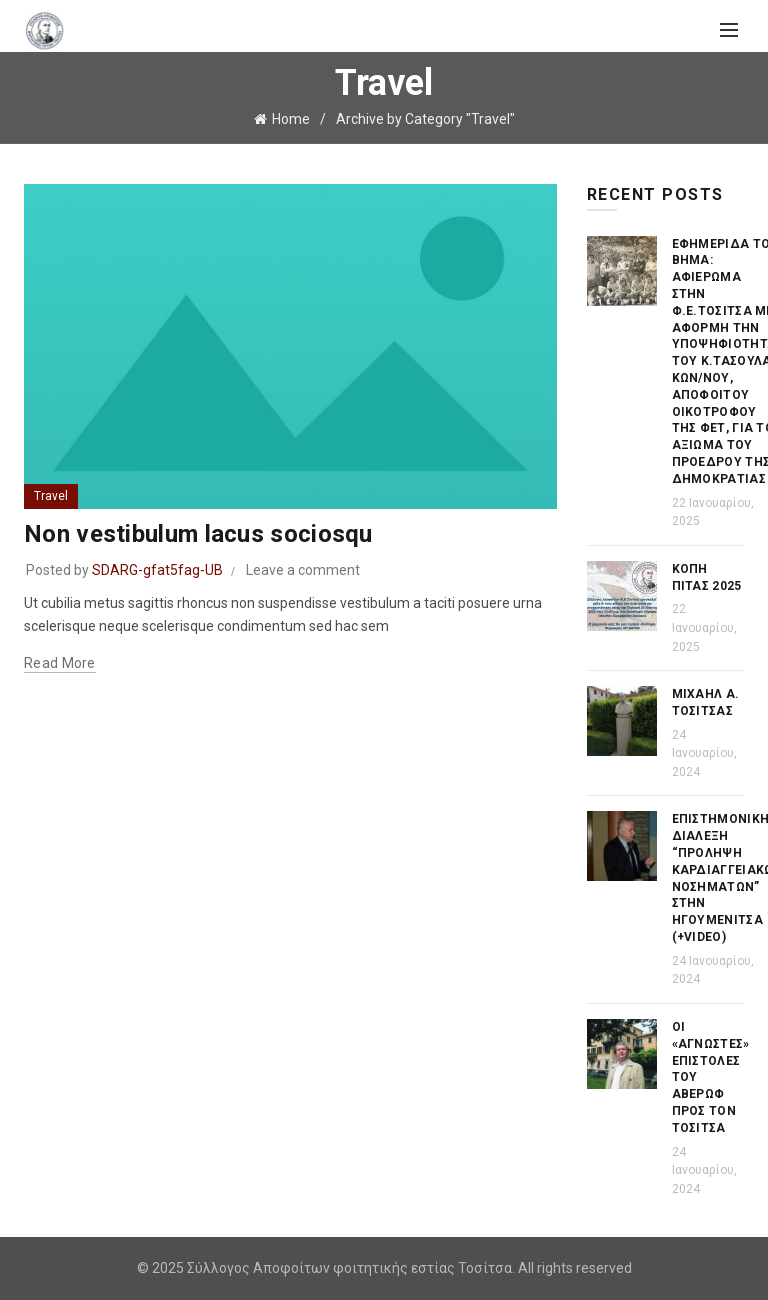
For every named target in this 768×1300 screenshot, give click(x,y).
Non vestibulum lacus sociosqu (198, 534)
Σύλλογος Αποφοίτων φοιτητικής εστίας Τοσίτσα (349, 1268)
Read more (60, 663)
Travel (51, 496)
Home (291, 119)
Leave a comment (303, 570)
